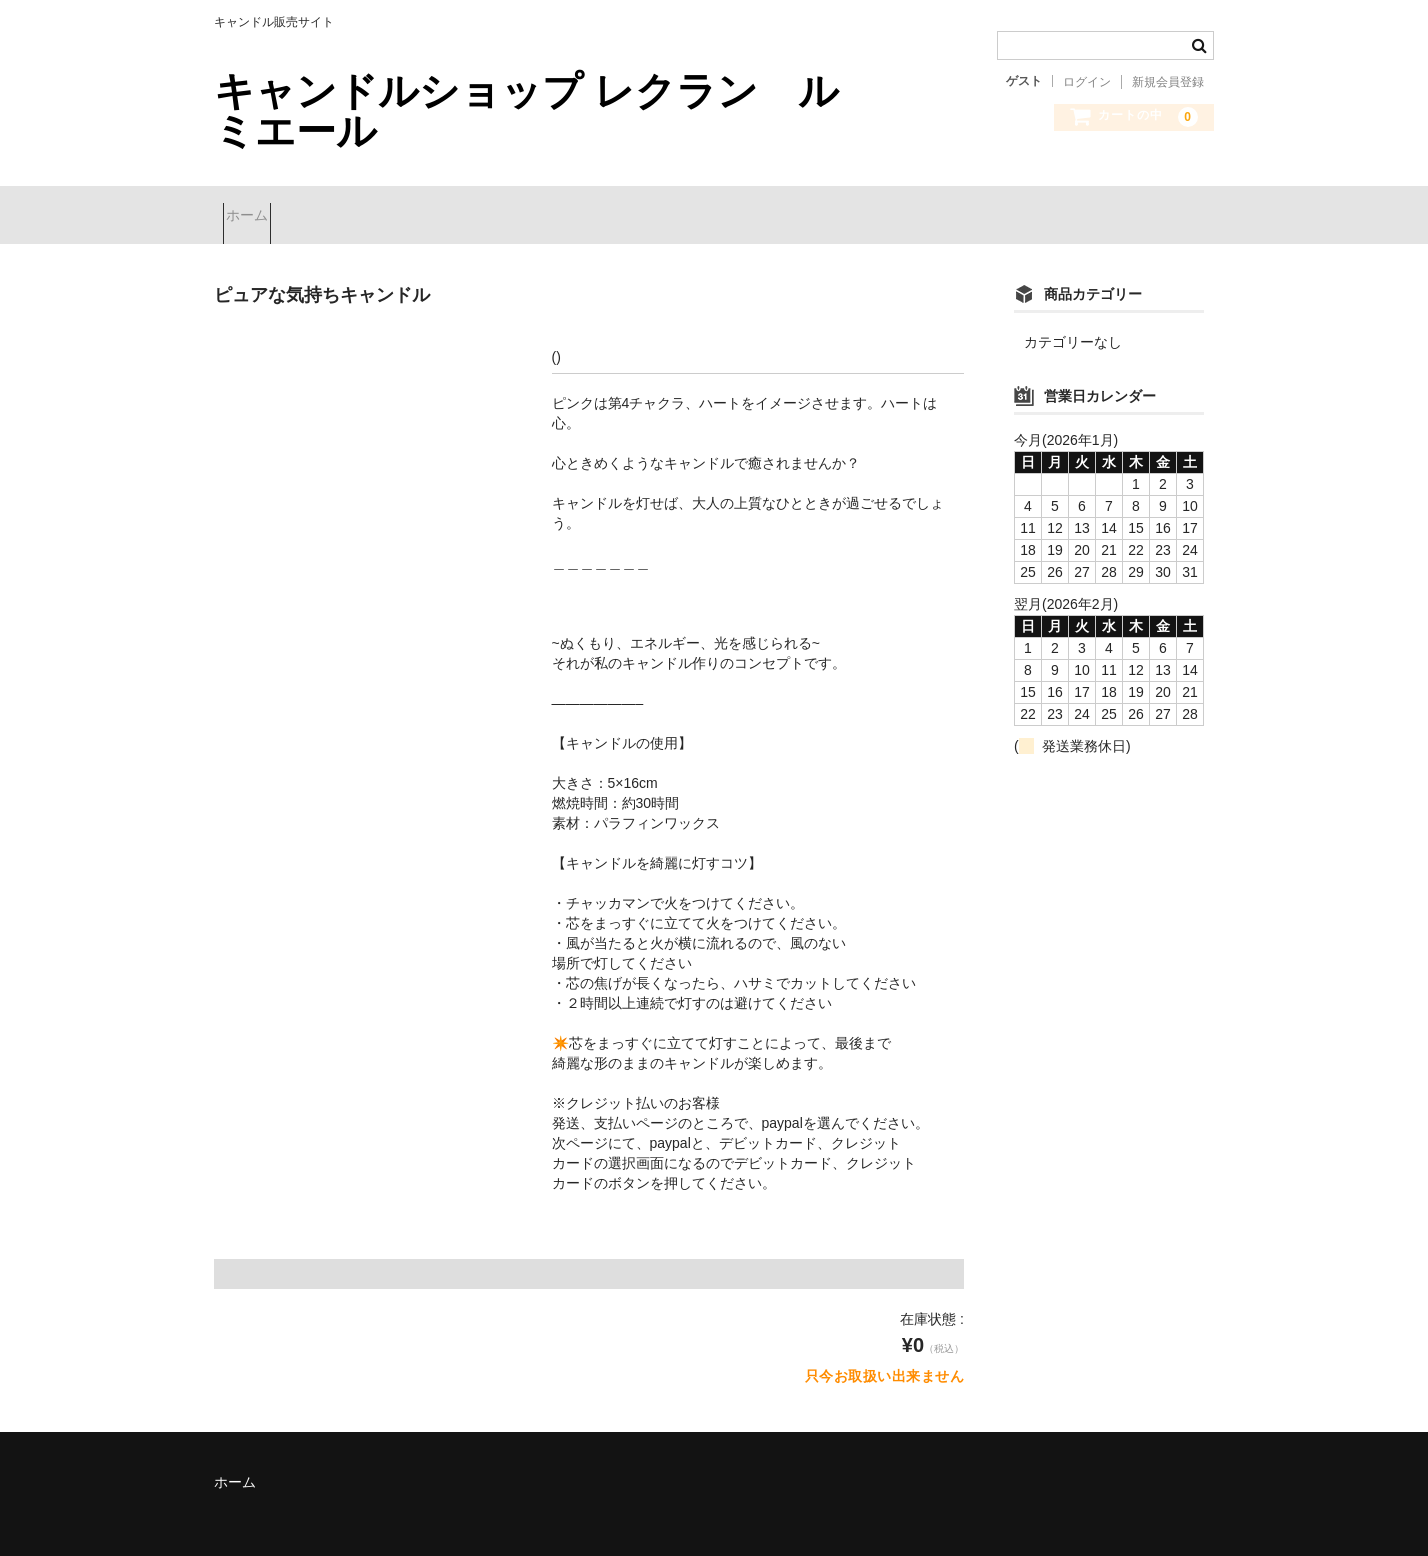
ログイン (1087, 82)
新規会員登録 (1168, 82)
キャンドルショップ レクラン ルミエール (526, 111)
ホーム (256, 207)
